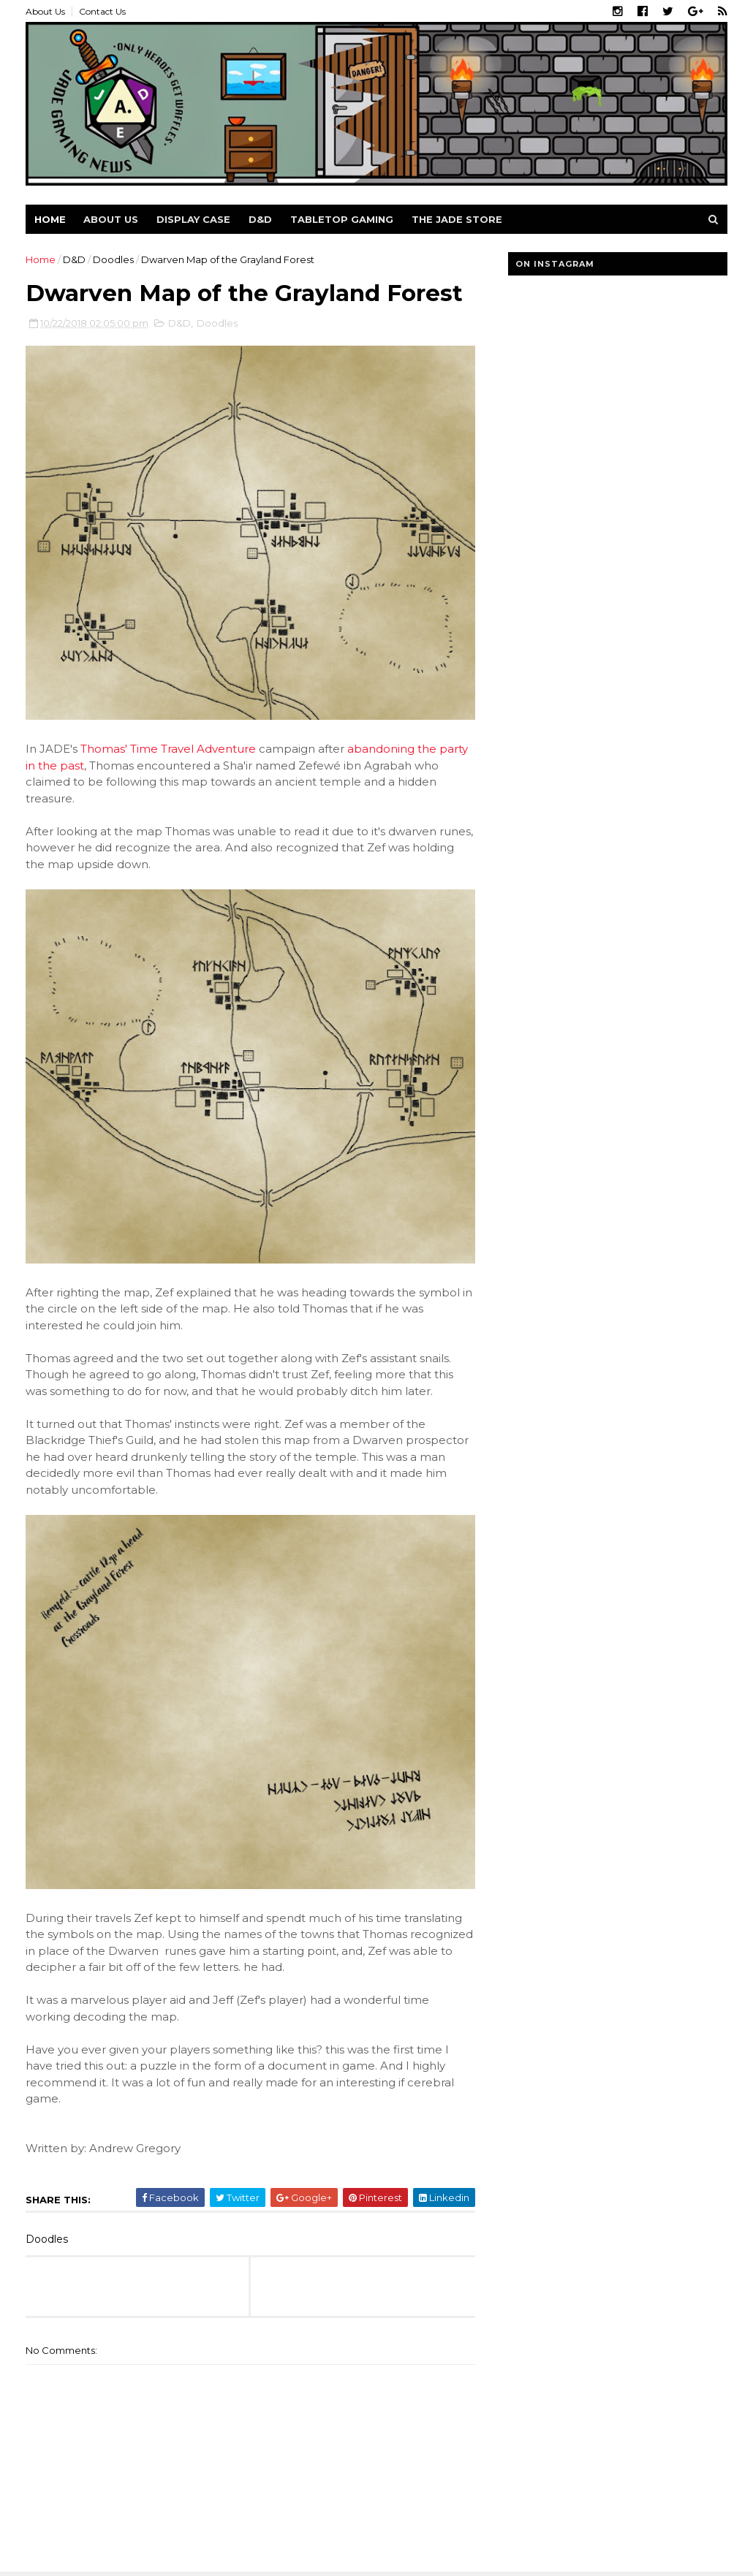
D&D (260, 219)
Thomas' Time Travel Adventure (168, 749)
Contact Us (102, 11)
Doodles (113, 259)
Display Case (193, 219)
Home (50, 219)
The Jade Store (457, 219)
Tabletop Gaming (341, 219)
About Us (45, 11)
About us (110, 219)
